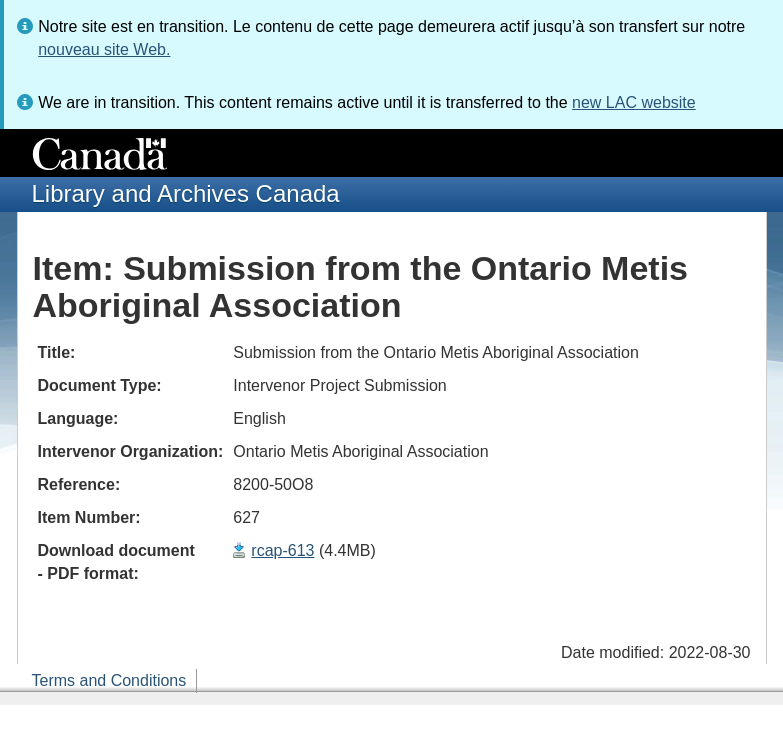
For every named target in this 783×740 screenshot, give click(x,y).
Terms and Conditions (109, 680)
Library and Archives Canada (186, 193)
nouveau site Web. (104, 49)
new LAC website (634, 102)
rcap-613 (282, 550)
